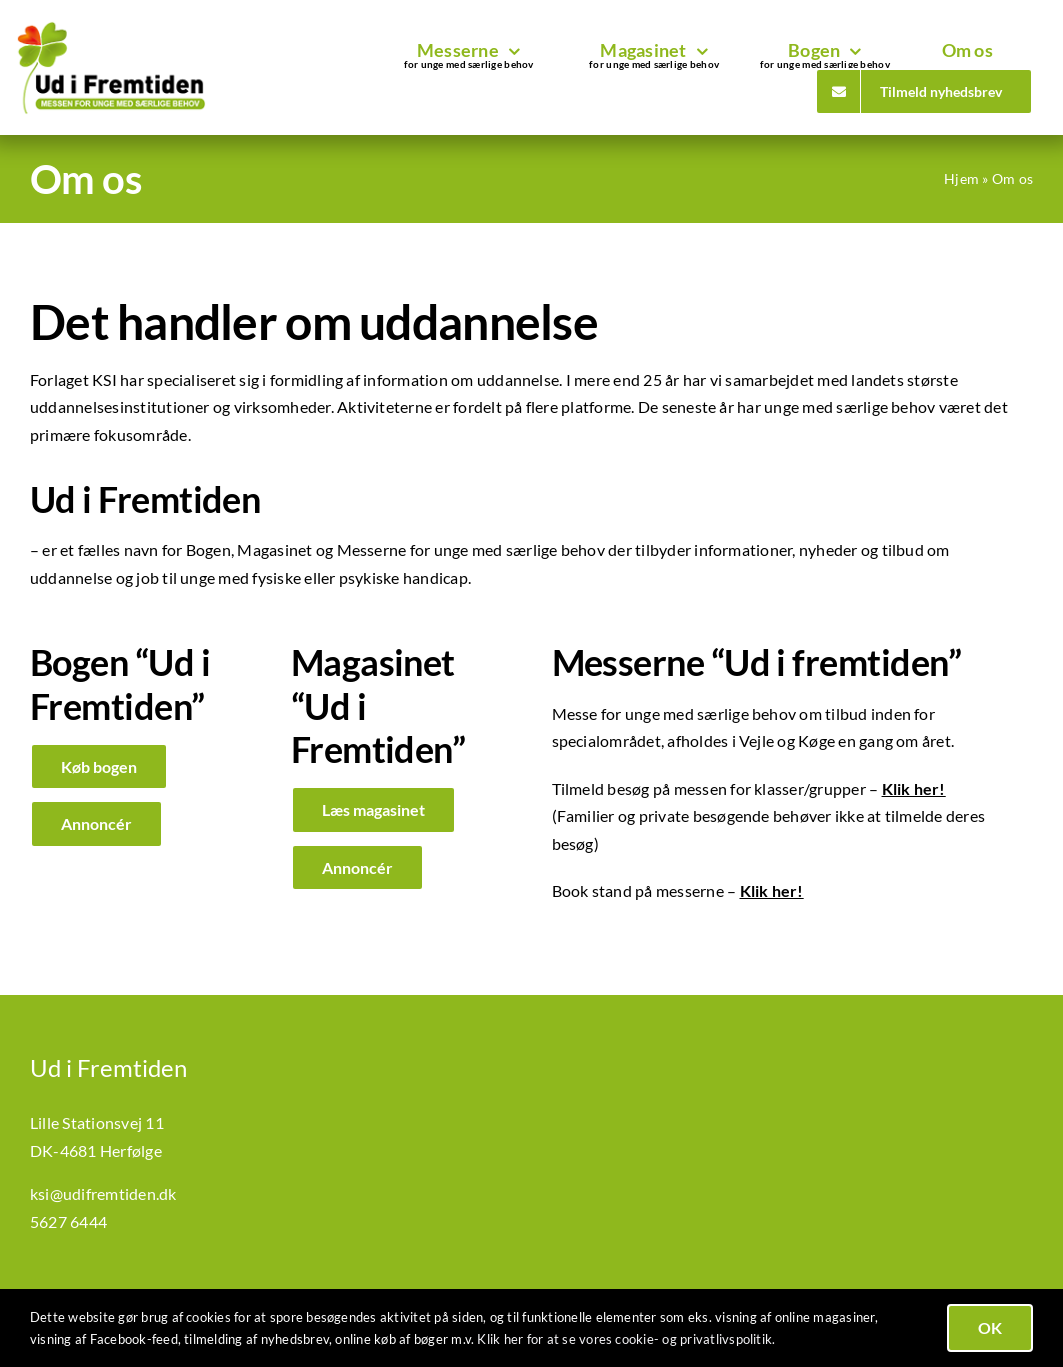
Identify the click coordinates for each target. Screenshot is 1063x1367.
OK (990, 1327)
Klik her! (772, 890)
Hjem (961, 178)
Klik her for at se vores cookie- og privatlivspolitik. (626, 1339)
